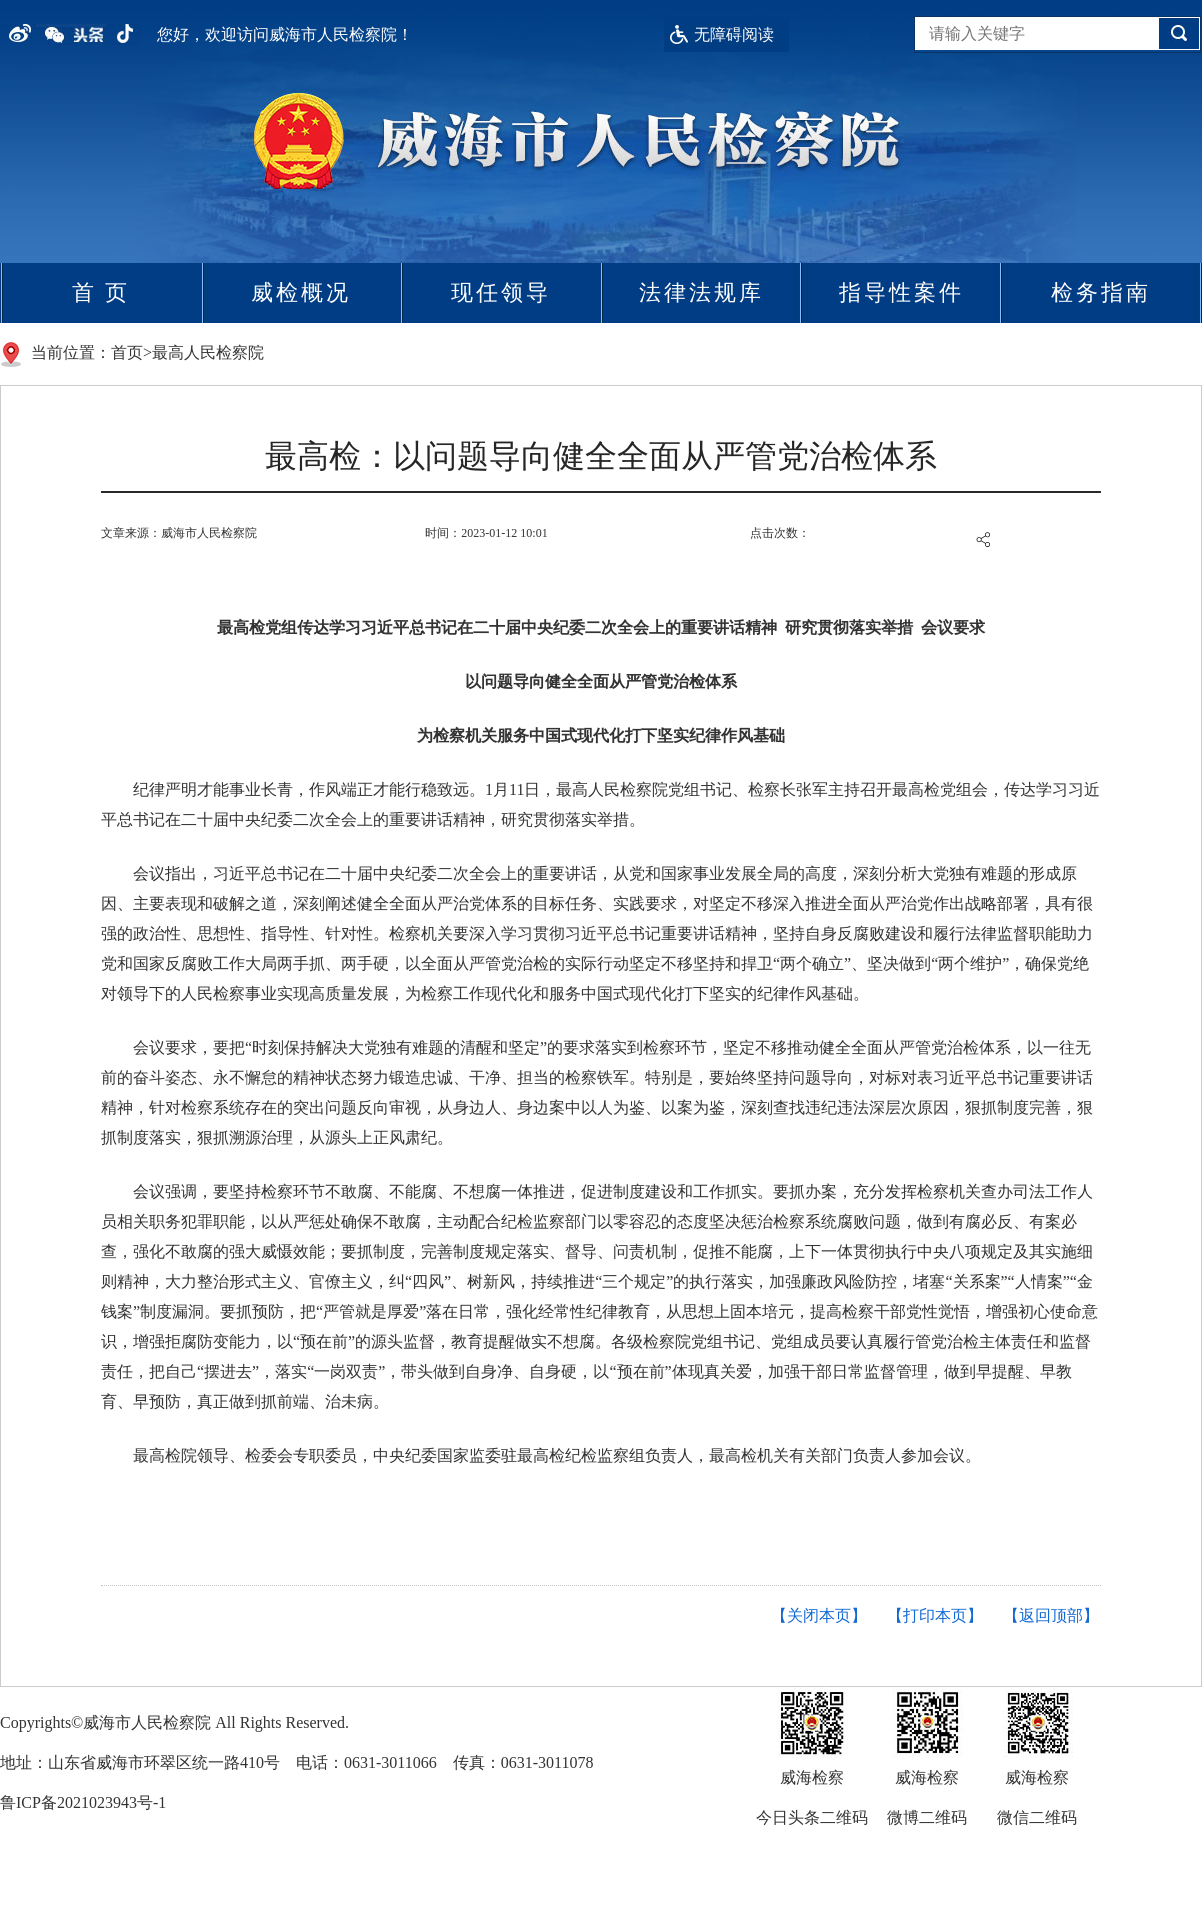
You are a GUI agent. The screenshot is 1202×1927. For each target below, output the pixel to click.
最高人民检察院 (208, 352)
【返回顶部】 (1051, 1615)
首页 (127, 352)
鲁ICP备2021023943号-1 (83, 1802)
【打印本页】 (935, 1615)
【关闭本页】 (819, 1615)
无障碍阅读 (734, 34)
